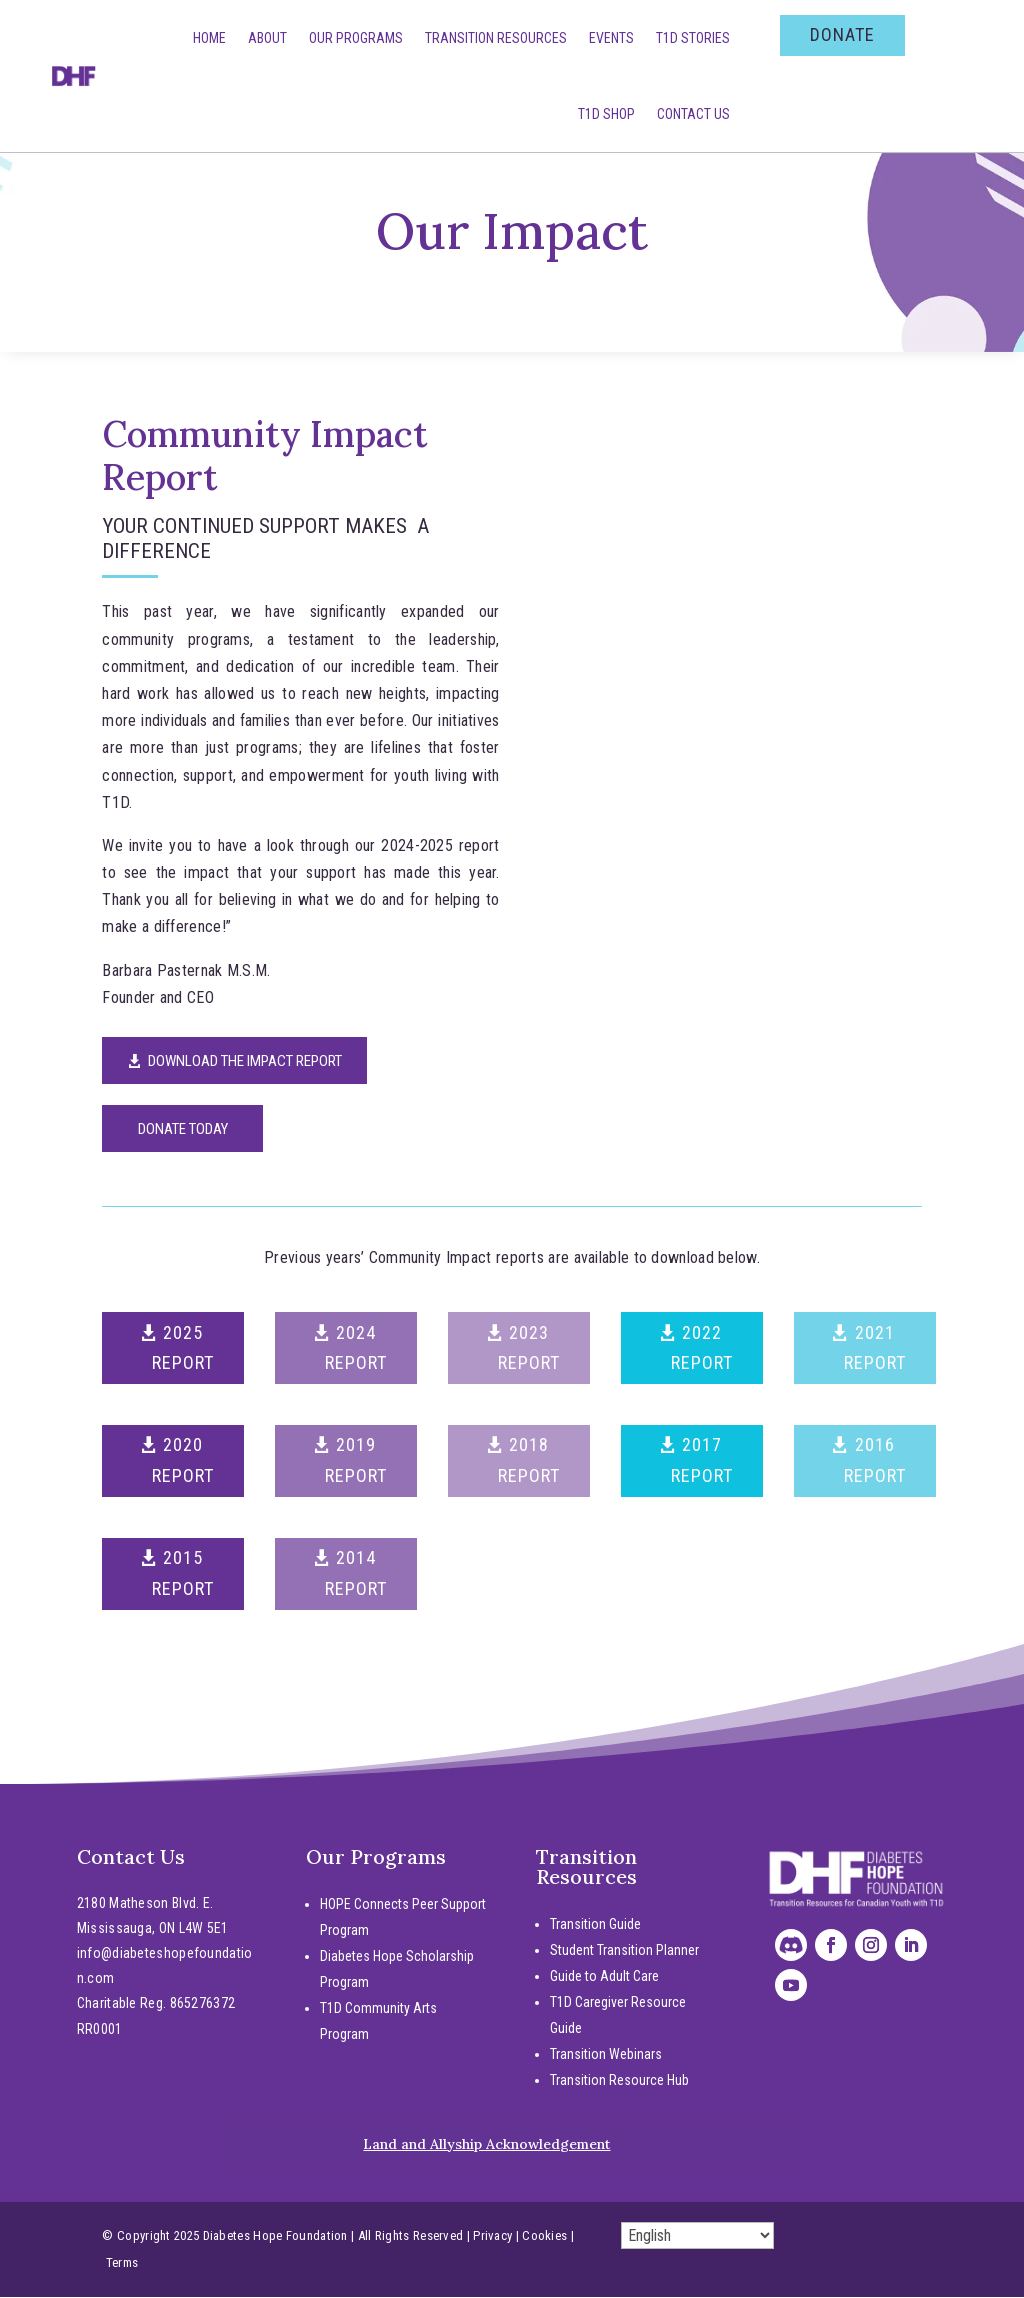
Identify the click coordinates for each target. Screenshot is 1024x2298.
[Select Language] (697, 2236)
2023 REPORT (529, 1349)
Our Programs (356, 38)
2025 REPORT (183, 1349)
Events (611, 38)
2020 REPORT (183, 1461)
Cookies (544, 2236)
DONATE (842, 34)
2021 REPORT (875, 1349)
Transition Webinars (606, 2055)
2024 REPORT (356, 1349)
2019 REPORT (356, 1461)
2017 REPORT (702, 1461)
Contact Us (693, 114)
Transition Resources (496, 38)
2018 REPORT (529, 1461)
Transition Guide (595, 1925)
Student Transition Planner (624, 1951)
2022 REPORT (702, 1349)
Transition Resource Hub (619, 2081)
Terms (122, 2263)
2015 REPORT (183, 1574)
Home (209, 38)
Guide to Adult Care (604, 1977)
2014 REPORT (356, 1574)
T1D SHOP (606, 114)
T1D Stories (693, 38)
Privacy (492, 2236)
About (267, 38)
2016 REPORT (875, 1461)
